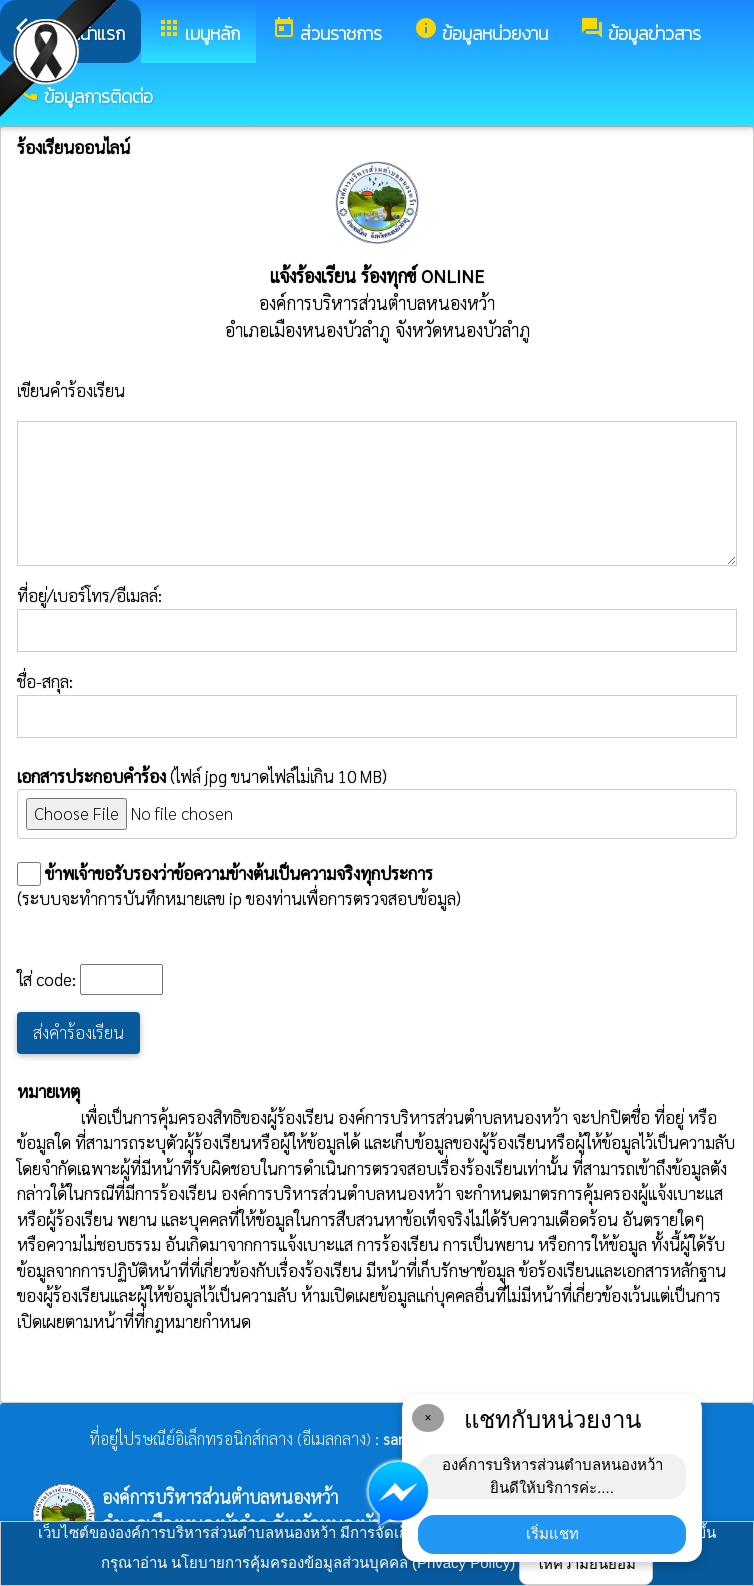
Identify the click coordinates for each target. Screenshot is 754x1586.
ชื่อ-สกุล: (377, 704)
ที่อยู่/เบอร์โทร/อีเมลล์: (377, 618)
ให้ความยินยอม (586, 1563)
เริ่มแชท (552, 1533)
